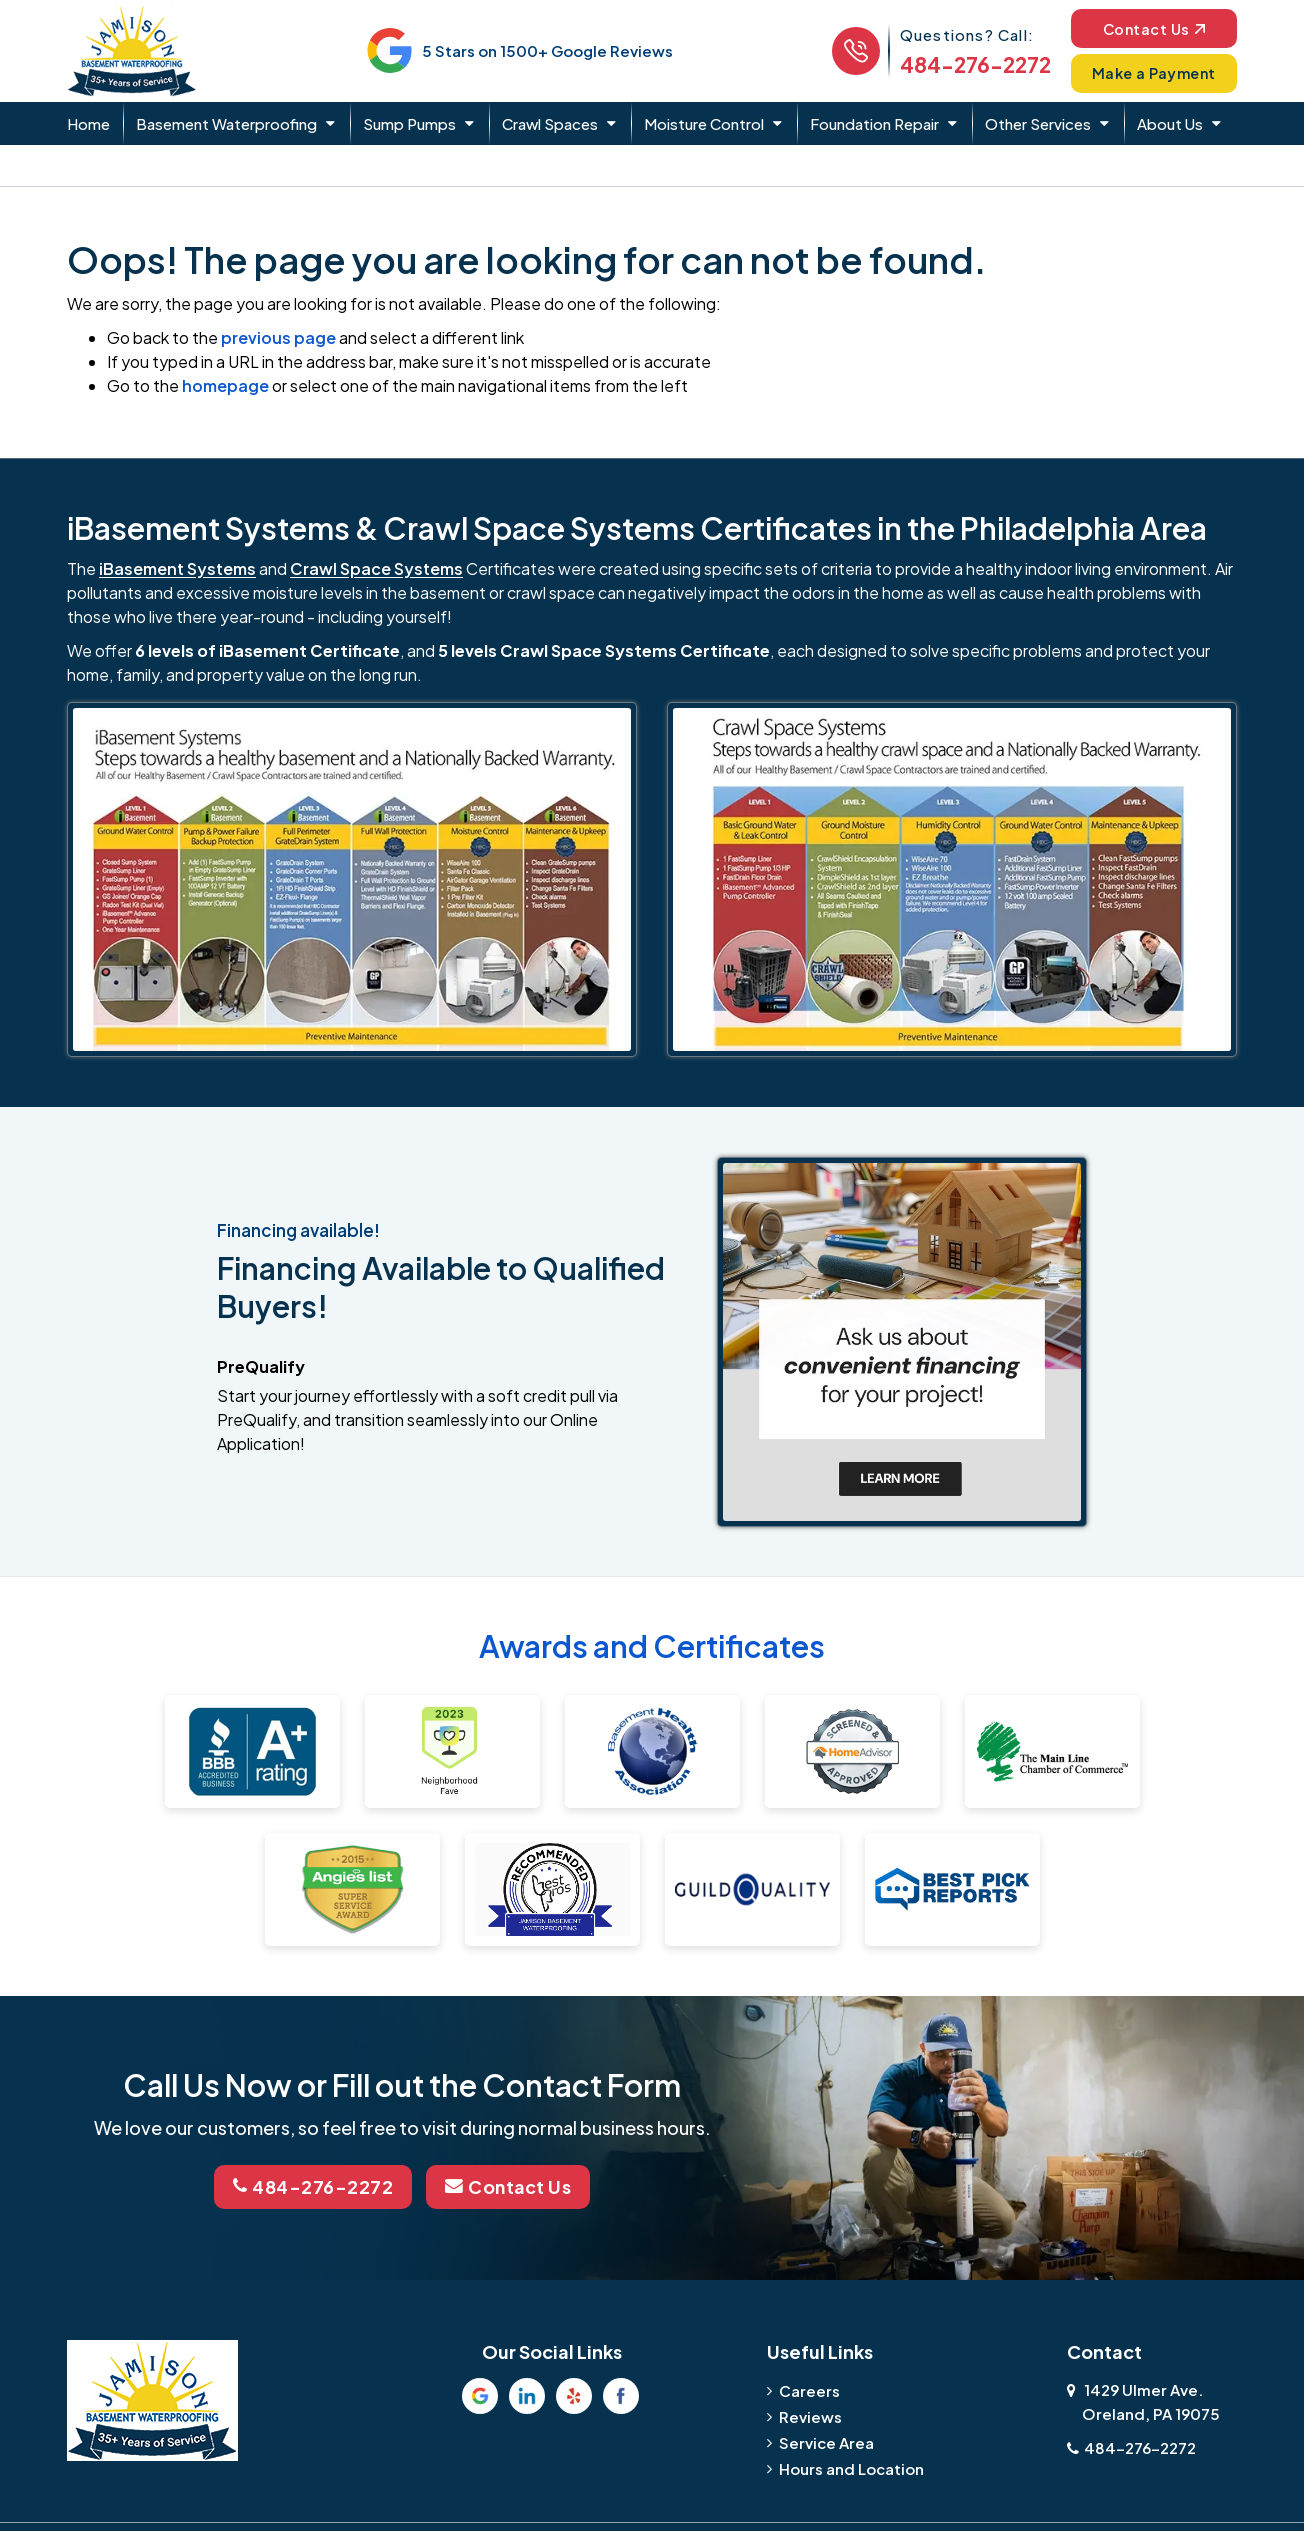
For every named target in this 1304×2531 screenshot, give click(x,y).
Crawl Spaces (550, 123)
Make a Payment (1152, 72)
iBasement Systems (177, 568)
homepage (225, 385)
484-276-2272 (970, 64)
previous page (278, 337)
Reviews (810, 2415)
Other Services (1038, 123)
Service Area (826, 2441)
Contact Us (1151, 27)
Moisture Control (704, 123)
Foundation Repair (874, 123)
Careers (809, 2389)
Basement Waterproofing (226, 123)
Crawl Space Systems (376, 568)
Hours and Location (851, 2467)
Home (88, 123)
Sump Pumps (409, 123)
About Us (1170, 123)
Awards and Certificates (652, 1646)
